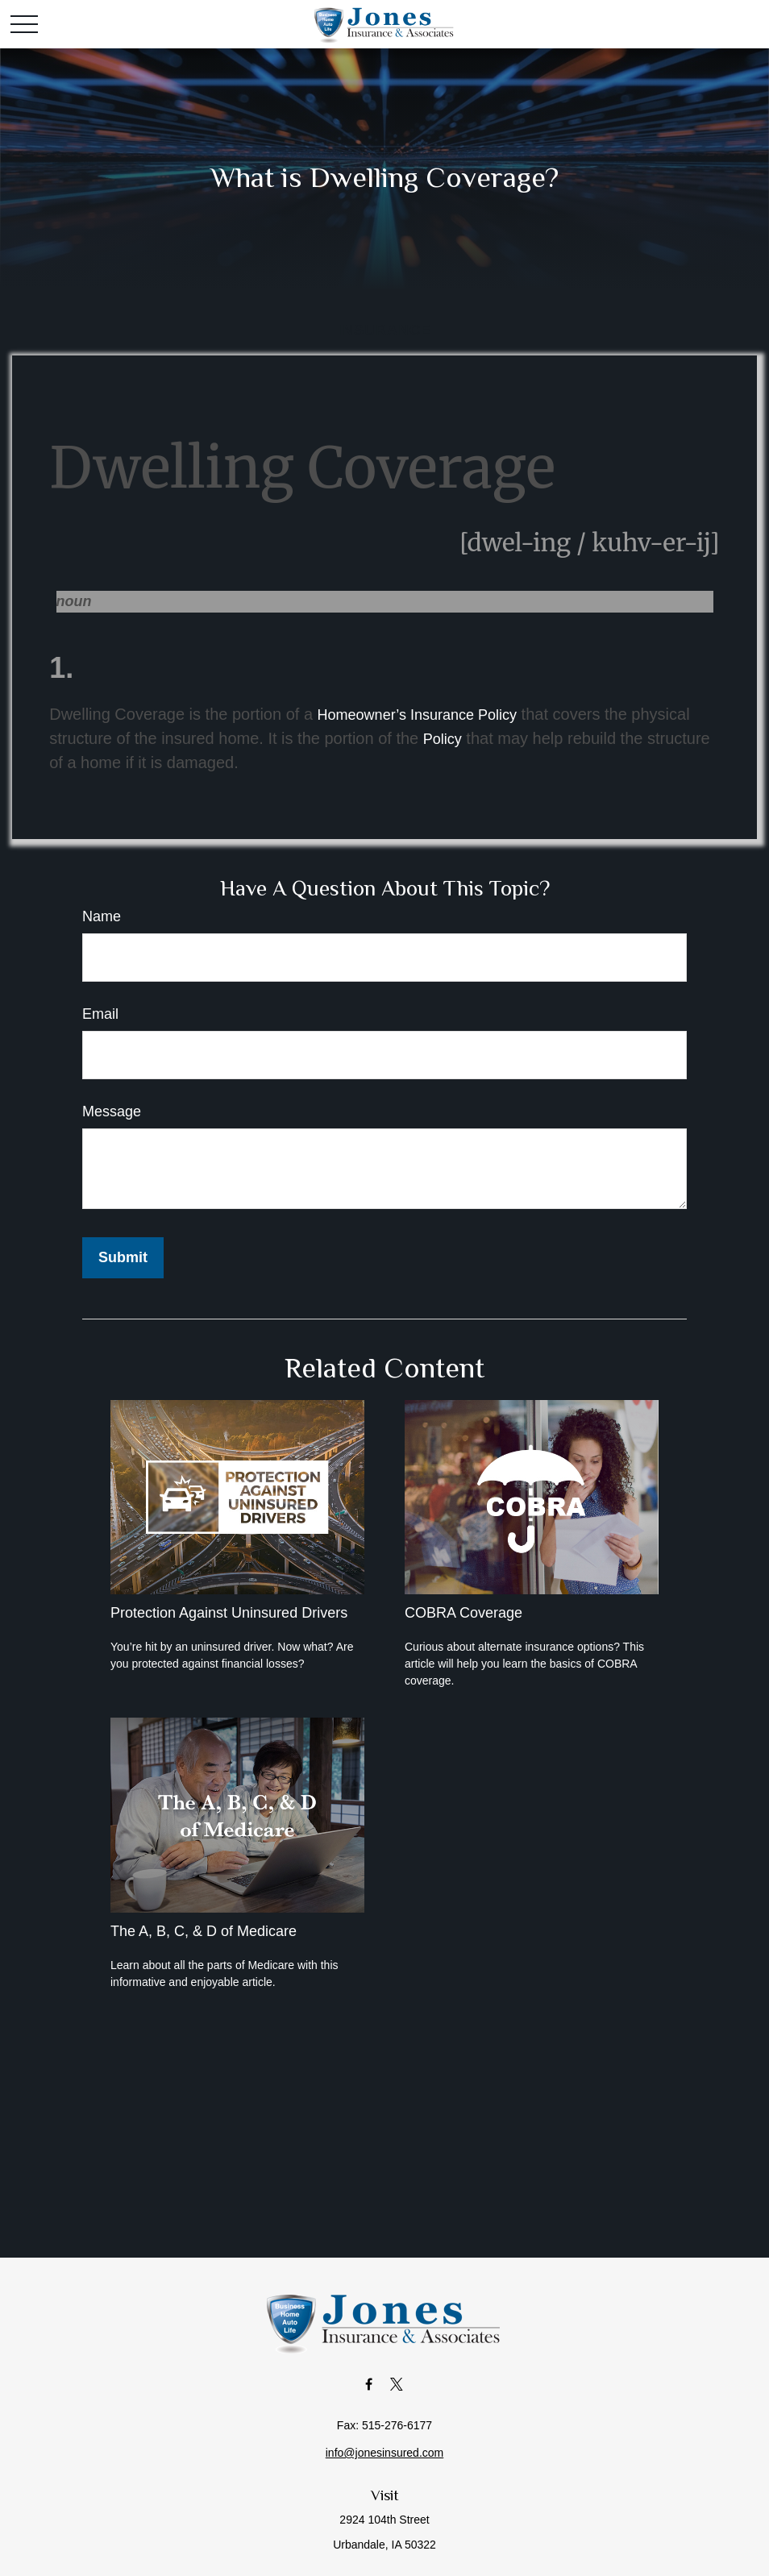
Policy (442, 739)
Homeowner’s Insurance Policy (417, 715)
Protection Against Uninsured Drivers (228, 1613)
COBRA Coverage (463, 1613)
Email (100, 1014)
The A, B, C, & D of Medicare (203, 1931)
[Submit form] (123, 1257)
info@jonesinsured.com (385, 2452)
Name (101, 916)
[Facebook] (369, 2384)
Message (111, 1111)
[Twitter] (397, 2384)
